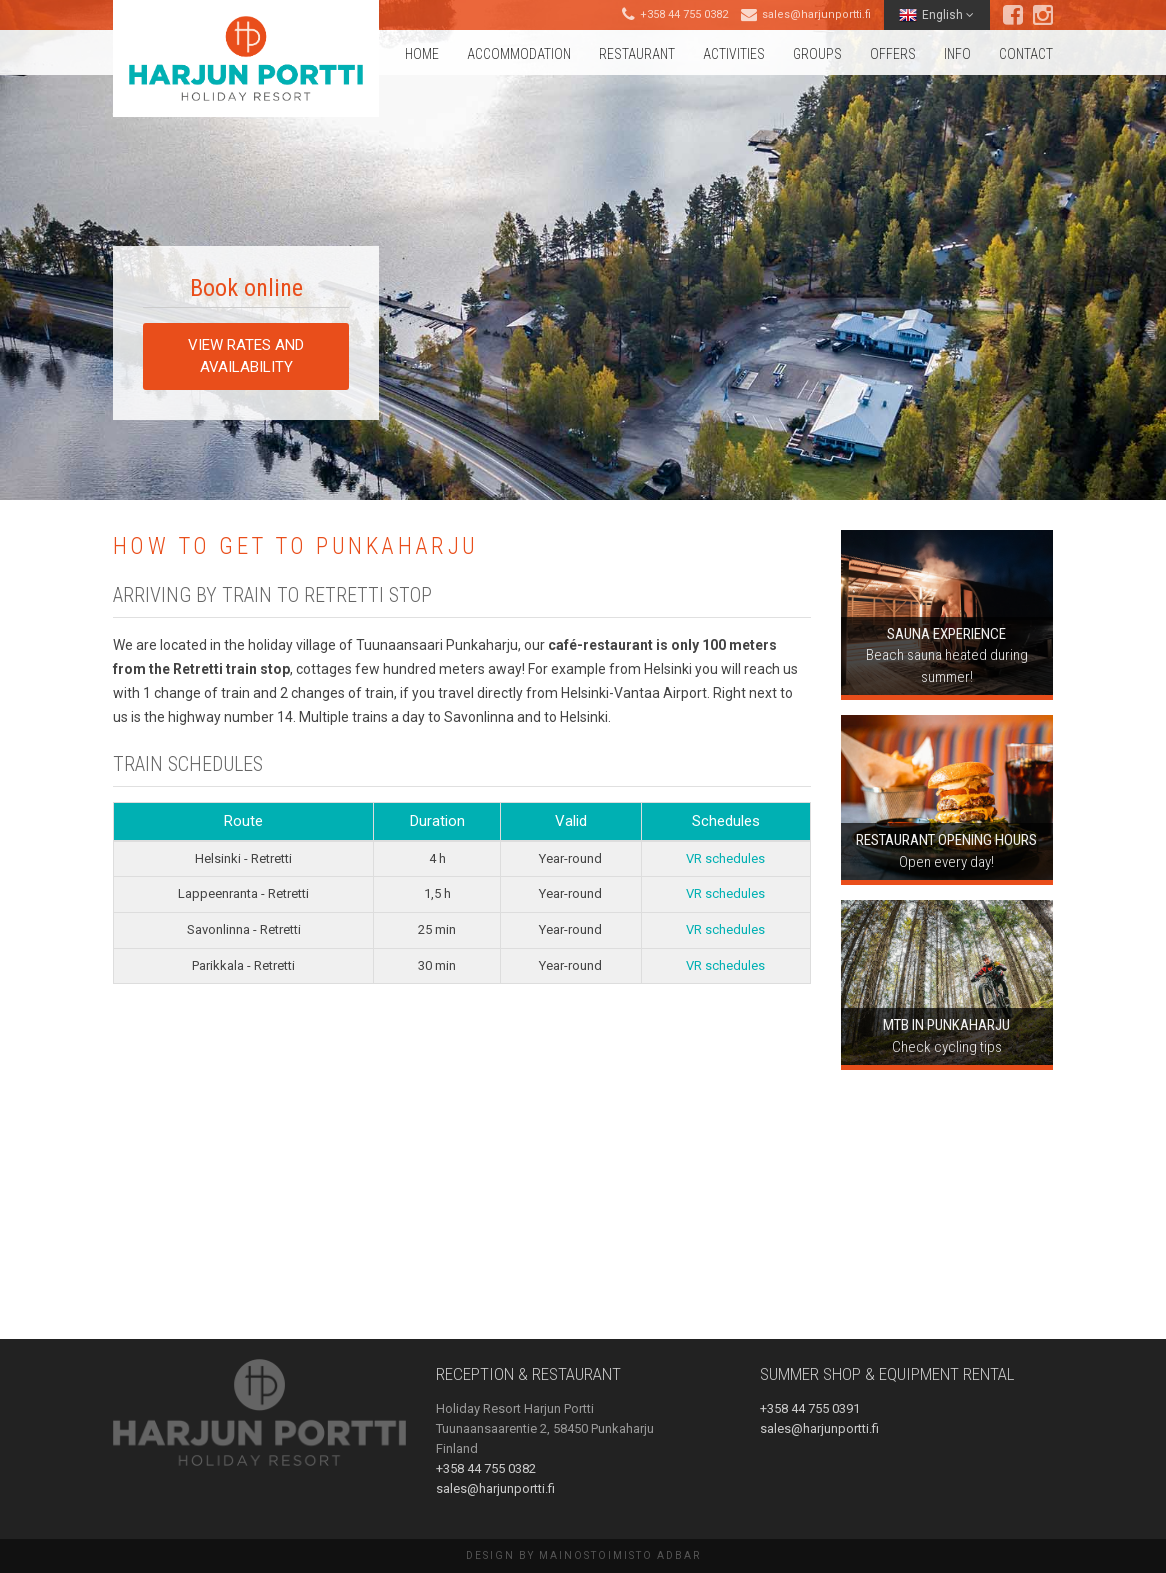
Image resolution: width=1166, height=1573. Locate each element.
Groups (817, 54)
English (936, 15)
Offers (893, 54)
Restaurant (637, 54)
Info (957, 54)
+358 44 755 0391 (810, 1408)
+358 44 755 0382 (684, 14)
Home (422, 54)
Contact (1026, 54)
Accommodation (519, 54)
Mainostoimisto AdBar (620, 1555)
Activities (734, 54)
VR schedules (725, 858)
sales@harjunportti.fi (816, 14)
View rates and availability (246, 355)
